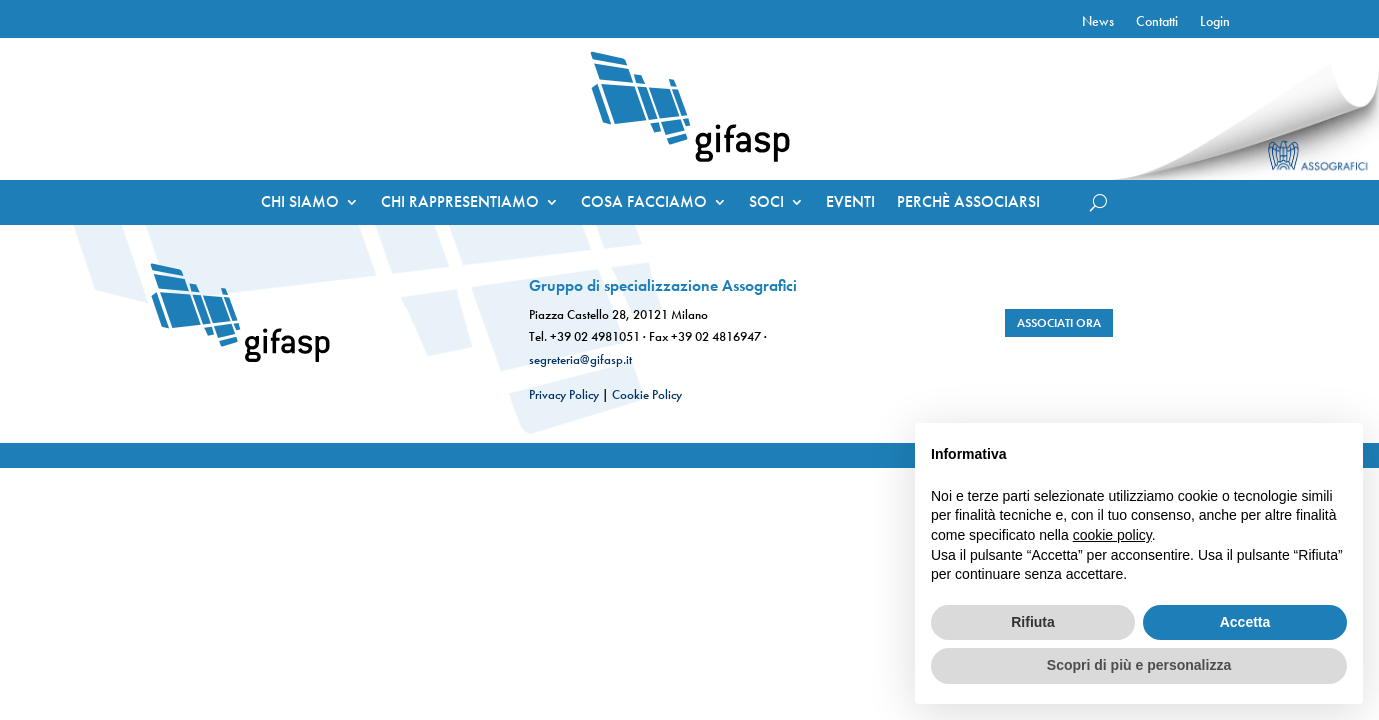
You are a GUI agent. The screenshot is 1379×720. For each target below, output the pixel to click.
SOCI (766, 203)
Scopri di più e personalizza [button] (1139, 665)
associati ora (1059, 323)
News (1098, 22)
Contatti (1157, 22)
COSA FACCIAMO (644, 203)
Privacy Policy (564, 394)
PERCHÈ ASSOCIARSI (968, 203)
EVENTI (850, 203)
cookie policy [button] (1112, 535)
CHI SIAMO (300, 203)
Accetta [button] (1245, 622)
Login (1215, 22)
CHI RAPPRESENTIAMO (460, 203)
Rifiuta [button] (1033, 622)
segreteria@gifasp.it (580, 359)
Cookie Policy (647, 394)
